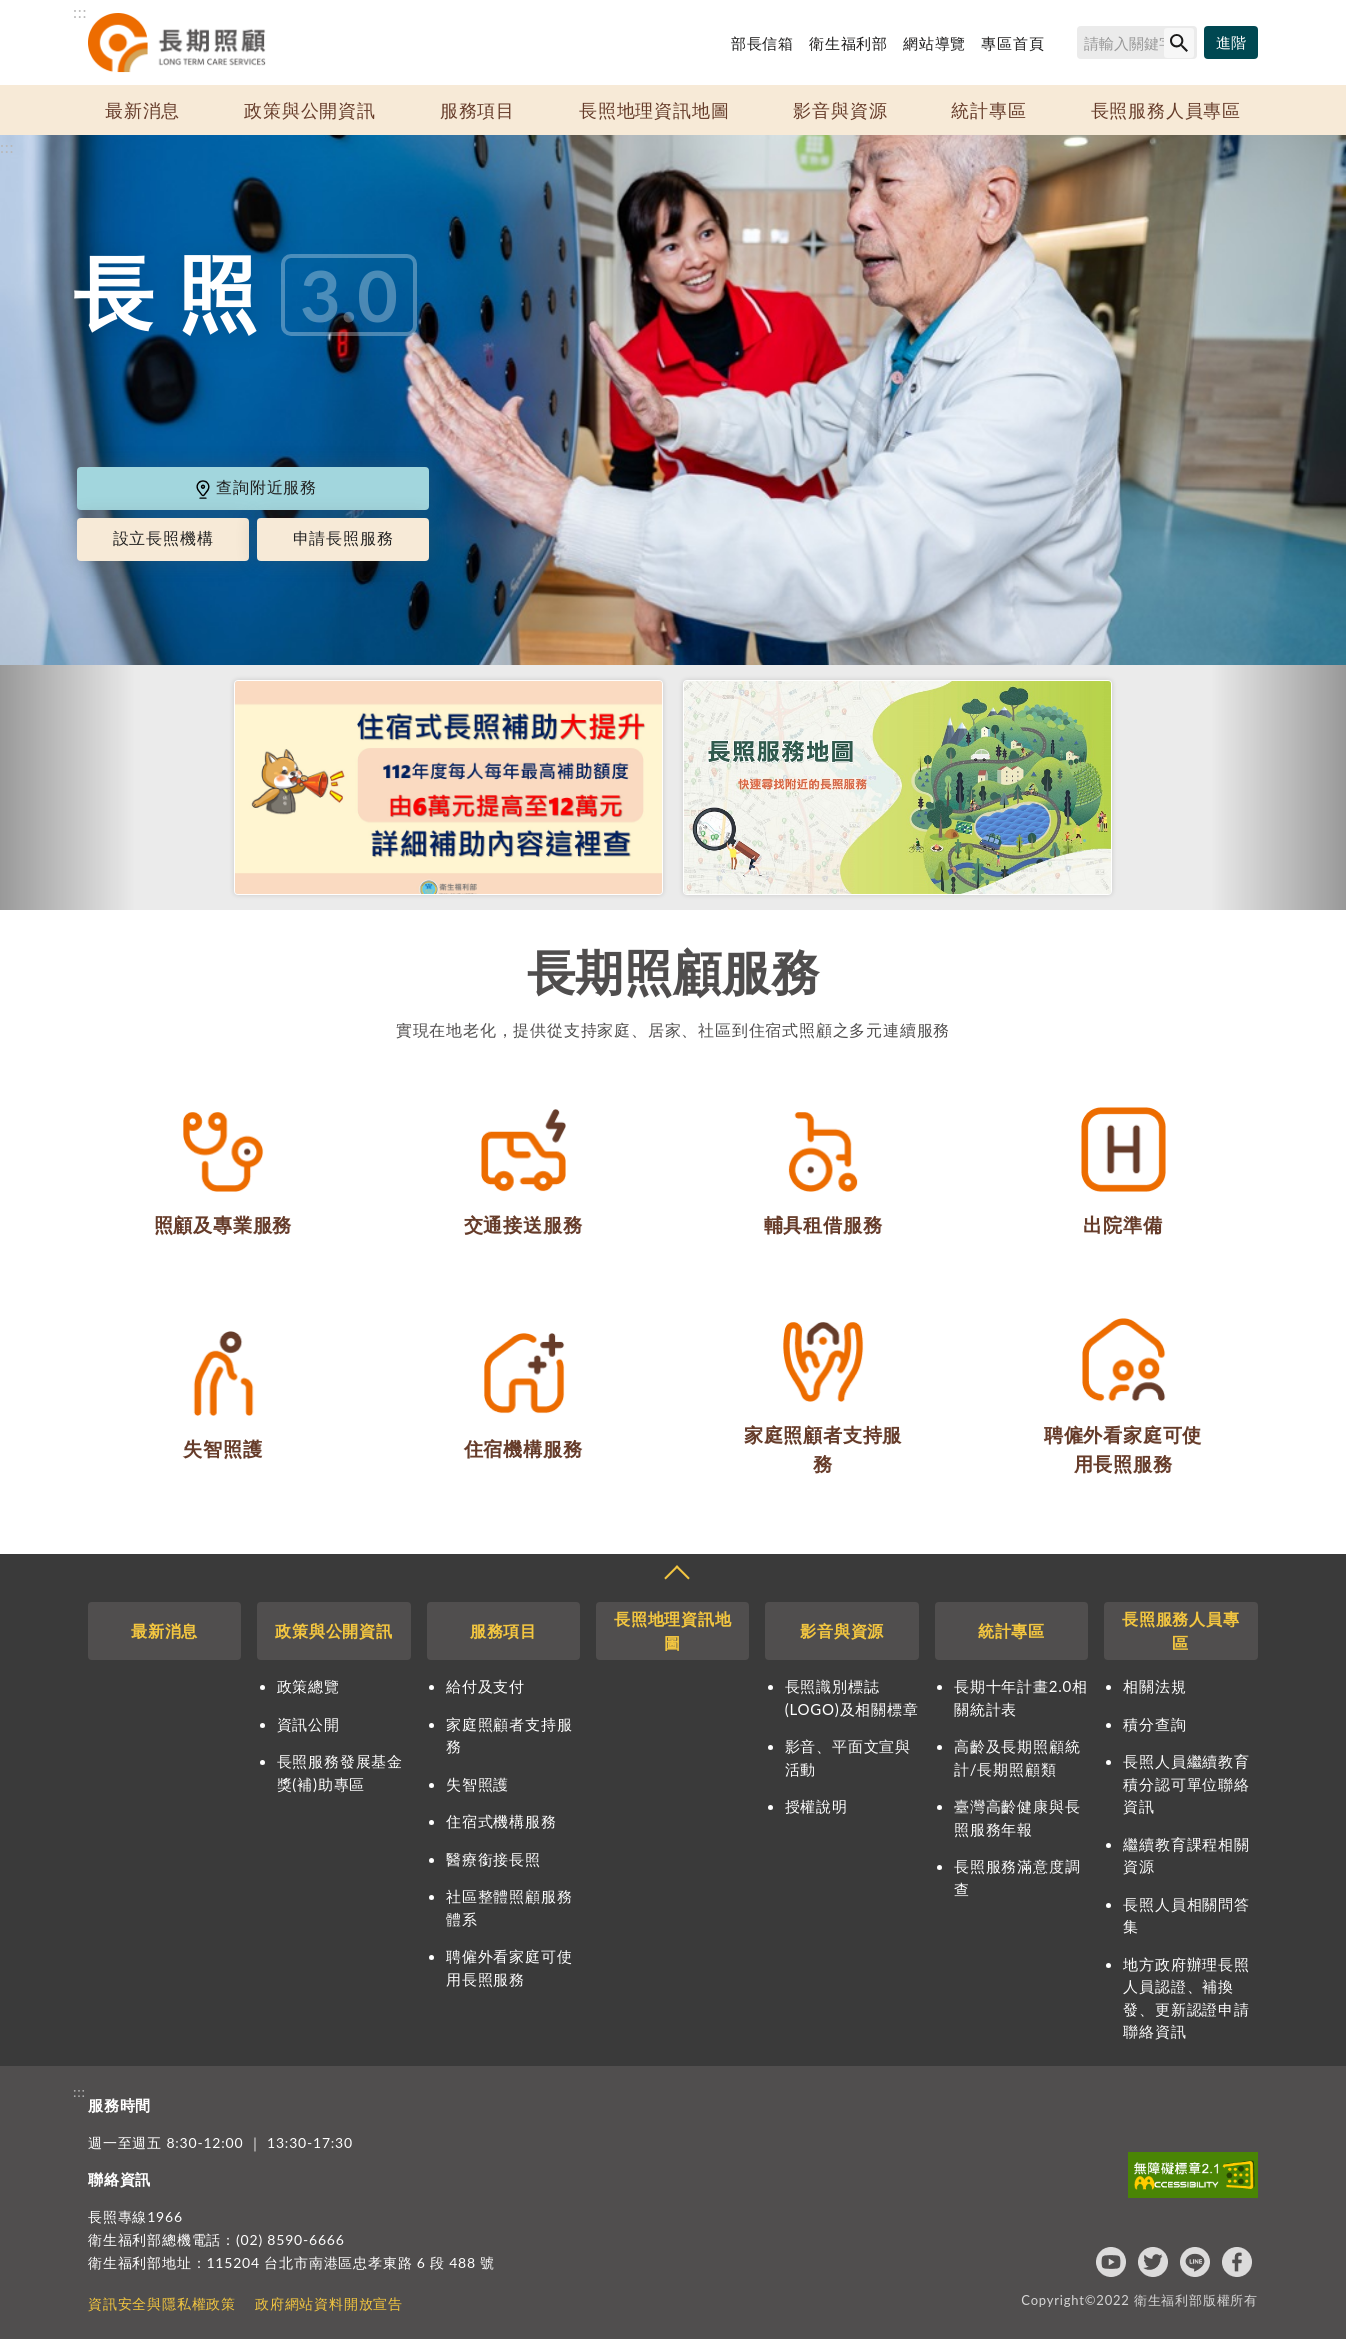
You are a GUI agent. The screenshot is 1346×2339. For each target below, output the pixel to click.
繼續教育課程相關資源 (1186, 1855)
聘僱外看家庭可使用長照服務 (509, 1967)
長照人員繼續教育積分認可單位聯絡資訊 (1186, 1783)
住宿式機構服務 (501, 1821)
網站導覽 (934, 43)
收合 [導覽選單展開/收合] (676, 1575)
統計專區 (988, 110)
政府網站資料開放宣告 (329, 2303)
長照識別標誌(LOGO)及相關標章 (852, 1697)
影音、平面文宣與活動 (848, 1757)
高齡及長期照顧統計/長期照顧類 (1017, 1757)
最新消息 (142, 110)
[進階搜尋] (1231, 43)
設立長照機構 (163, 537)
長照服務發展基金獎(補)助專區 (340, 1772)
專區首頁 (1012, 43)
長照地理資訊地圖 (654, 110)
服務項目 (477, 110)
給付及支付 (485, 1686)
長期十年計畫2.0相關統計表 (1021, 1697)
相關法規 (1154, 1686)
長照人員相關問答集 (1186, 1915)
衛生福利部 (848, 43)
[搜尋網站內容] (1137, 42)
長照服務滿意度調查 (1017, 1877)
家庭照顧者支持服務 (509, 1735)
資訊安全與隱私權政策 (162, 2303)
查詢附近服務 (255, 487)
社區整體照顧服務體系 (509, 1907)
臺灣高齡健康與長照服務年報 (1017, 1817)
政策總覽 (308, 1686)
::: (80, 11)
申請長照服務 (343, 537)
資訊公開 (308, 1724)
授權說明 (816, 1806)
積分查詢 (1154, 1724)
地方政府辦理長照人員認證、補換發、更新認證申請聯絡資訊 (1186, 1998)
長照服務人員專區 (1166, 110)
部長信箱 (762, 43)
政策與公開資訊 (310, 110)
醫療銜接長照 (493, 1859)
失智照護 (477, 1784)
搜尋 (1068, 46)
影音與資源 (840, 110)
